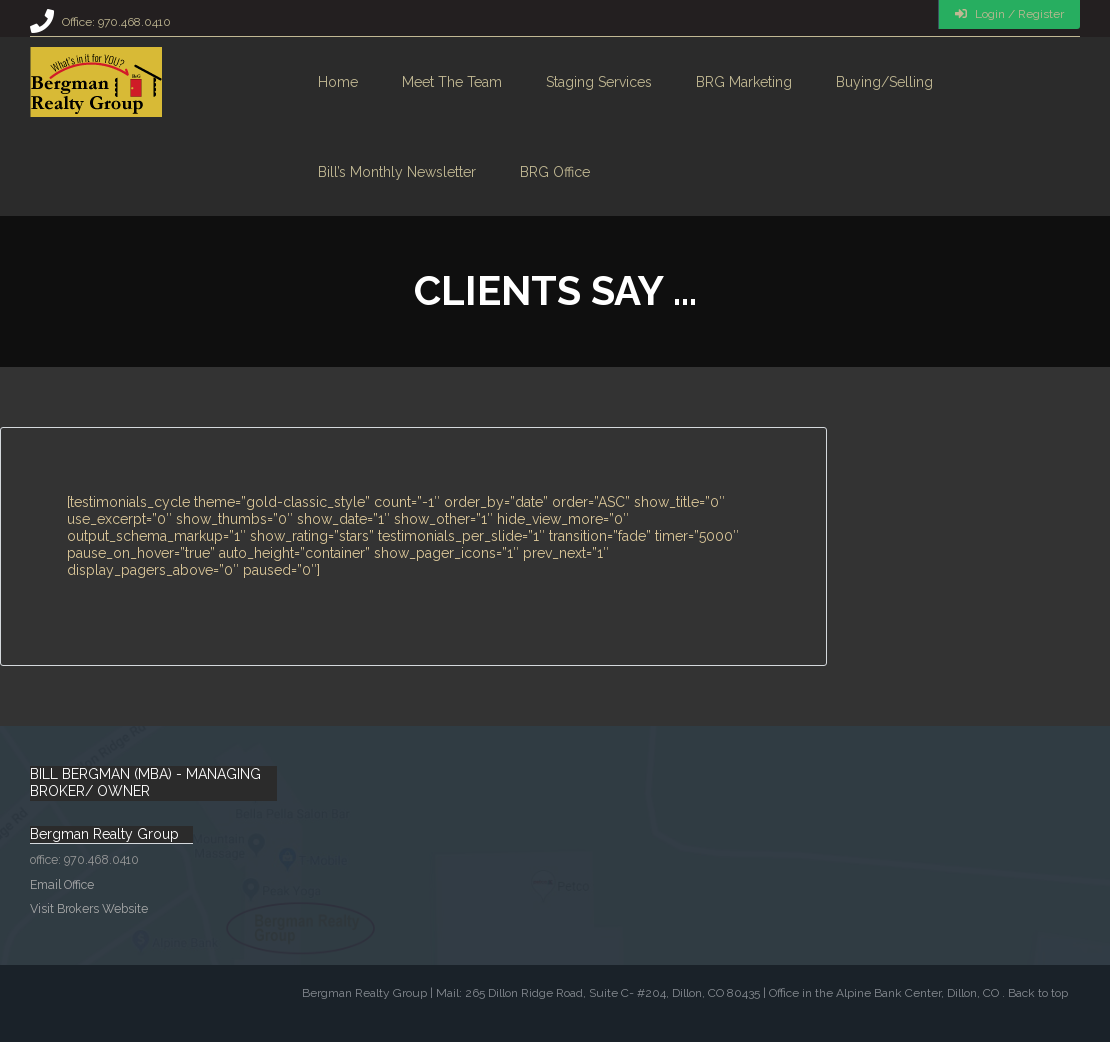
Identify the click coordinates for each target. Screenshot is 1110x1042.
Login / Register (1009, 14)
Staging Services (599, 82)
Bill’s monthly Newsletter (397, 172)
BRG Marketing (744, 82)
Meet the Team (452, 82)
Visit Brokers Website (89, 908)
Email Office (62, 884)
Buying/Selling (884, 82)
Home (338, 82)
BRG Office (555, 172)
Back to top (1038, 993)
